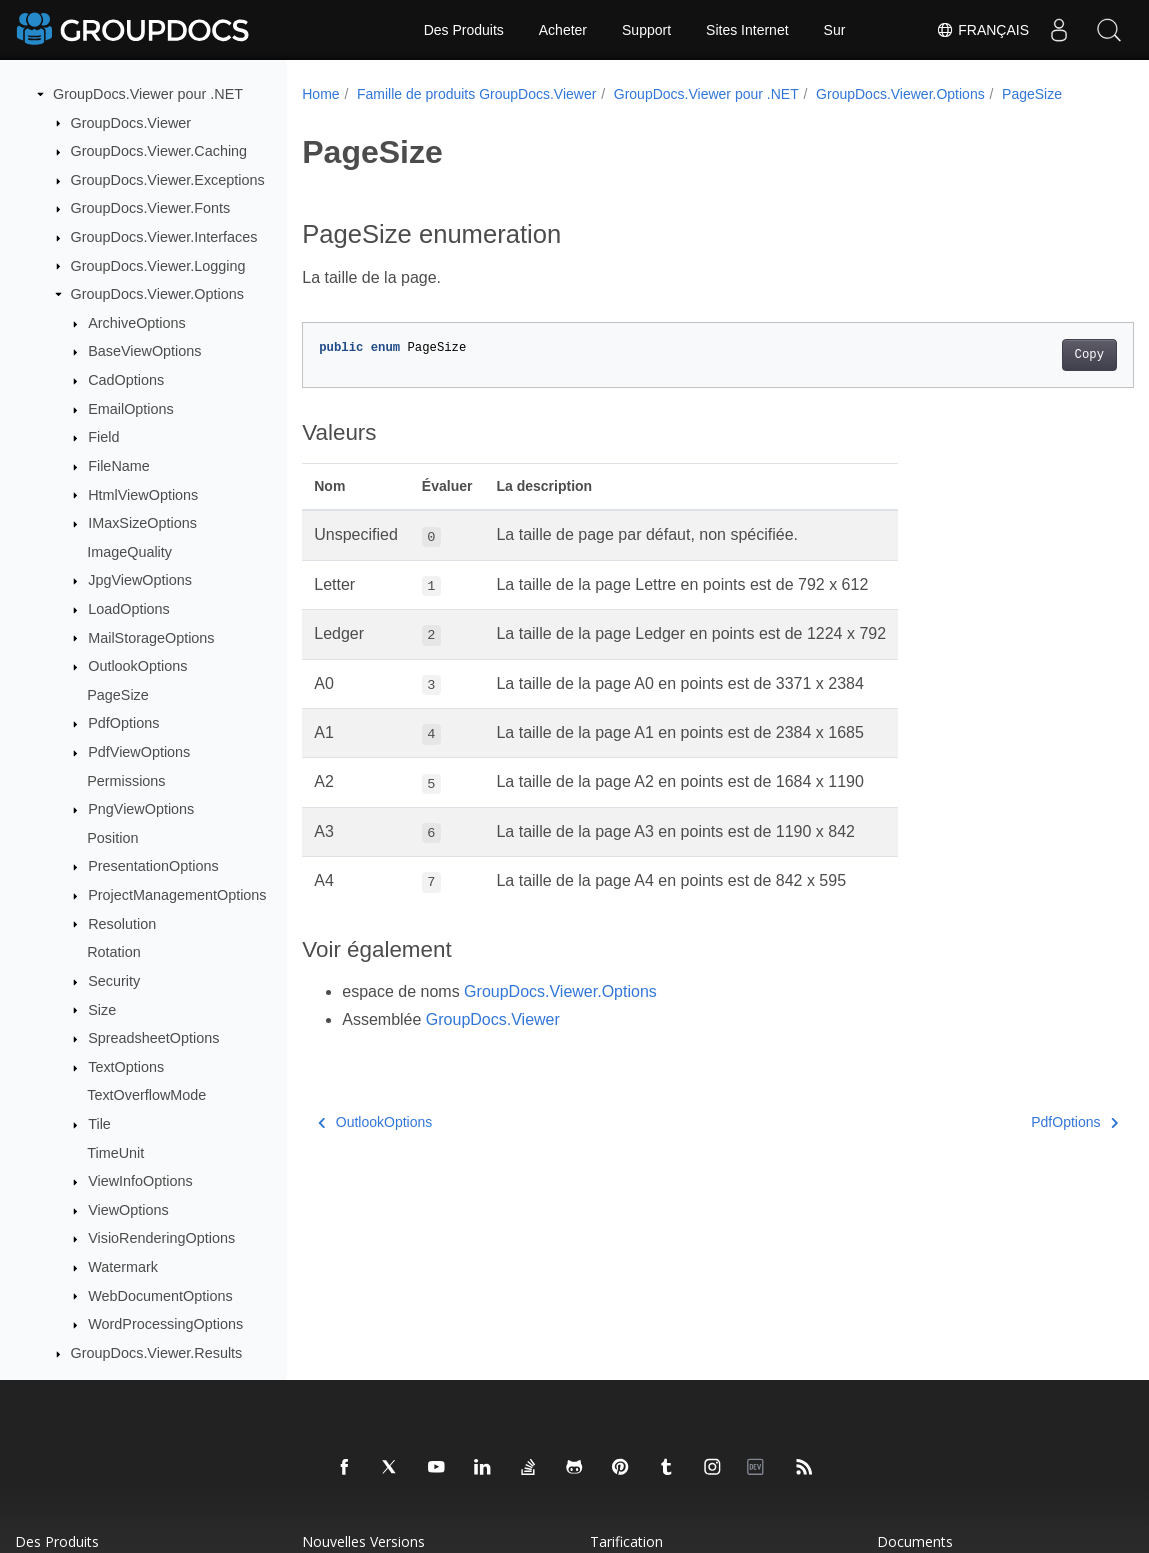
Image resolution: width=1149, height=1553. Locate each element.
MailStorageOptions (151, 638)
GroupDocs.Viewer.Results (157, 1353)
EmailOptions (131, 409)
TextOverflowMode (146, 1095)
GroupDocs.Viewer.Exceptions (168, 180)
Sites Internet (747, 30)
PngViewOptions (141, 809)
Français (982, 30)
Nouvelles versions (363, 1541)
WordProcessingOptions (165, 1324)
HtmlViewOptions (143, 495)
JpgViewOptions (140, 580)
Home (320, 94)
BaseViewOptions (144, 351)
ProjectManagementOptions (177, 895)
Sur (835, 30)
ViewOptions (128, 1210)
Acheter (563, 30)
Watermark (123, 1267)
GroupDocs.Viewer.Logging (158, 266)
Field (103, 437)
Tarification (626, 1541)
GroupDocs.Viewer (131, 123)
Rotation (114, 952)
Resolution (122, 924)
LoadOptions (129, 609)
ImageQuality (129, 552)
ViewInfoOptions (140, 1181)
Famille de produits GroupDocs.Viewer (476, 94)
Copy (1031, 376)
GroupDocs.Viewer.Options (157, 294)
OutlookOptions (137, 666)
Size (102, 1010)
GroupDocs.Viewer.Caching (159, 151)
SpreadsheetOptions (153, 1038)
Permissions (126, 781)
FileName (119, 466)
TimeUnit (115, 1153)
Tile (99, 1124)
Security (114, 981)
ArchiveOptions (137, 323)
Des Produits (464, 30)
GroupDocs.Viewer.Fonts (151, 208)
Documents (915, 1541)
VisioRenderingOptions (161, 1238)
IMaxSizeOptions (142, 523)
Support (646, 30)
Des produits (57, 1541)
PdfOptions (123, 723)
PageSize (118, 695)
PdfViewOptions (139, 752)
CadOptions (126, 380)
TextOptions (126, 1067)
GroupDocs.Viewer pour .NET (148, 94)
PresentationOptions (153, 866)
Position (112, 838)
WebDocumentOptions (160, 1296)
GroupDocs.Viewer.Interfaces (164, 237)
